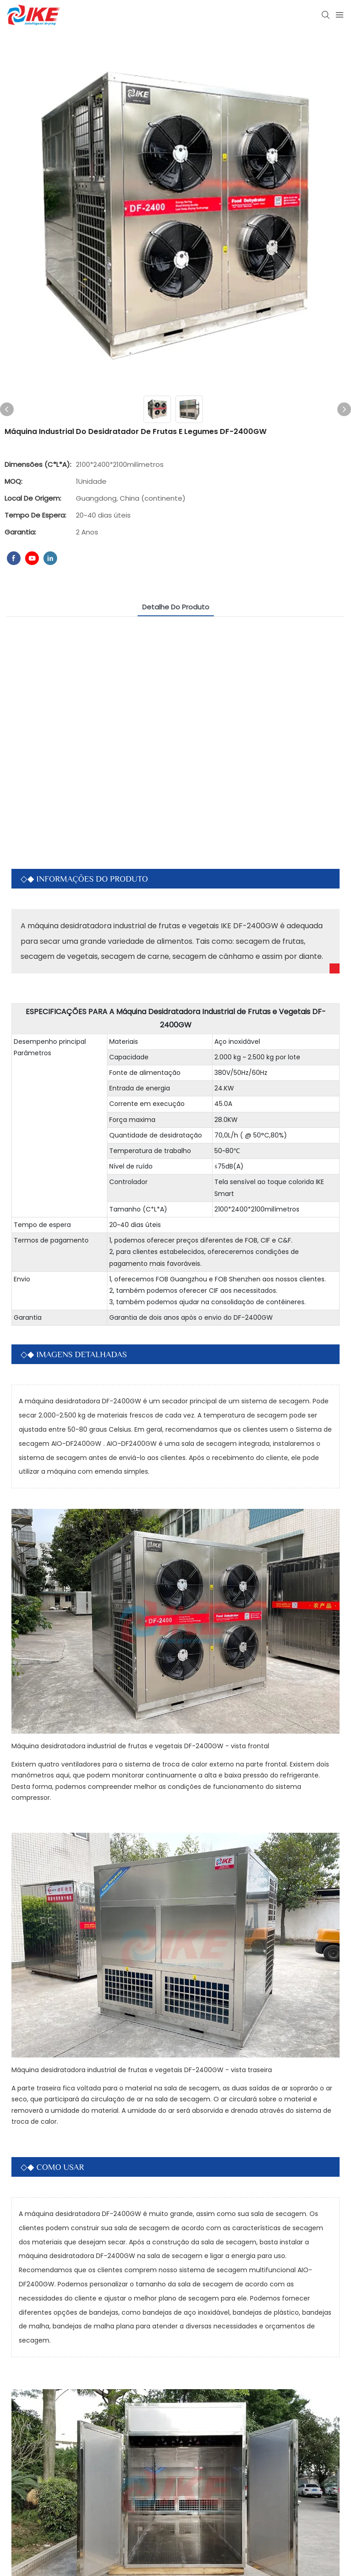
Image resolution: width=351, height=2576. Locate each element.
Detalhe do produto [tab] (175, 607)
